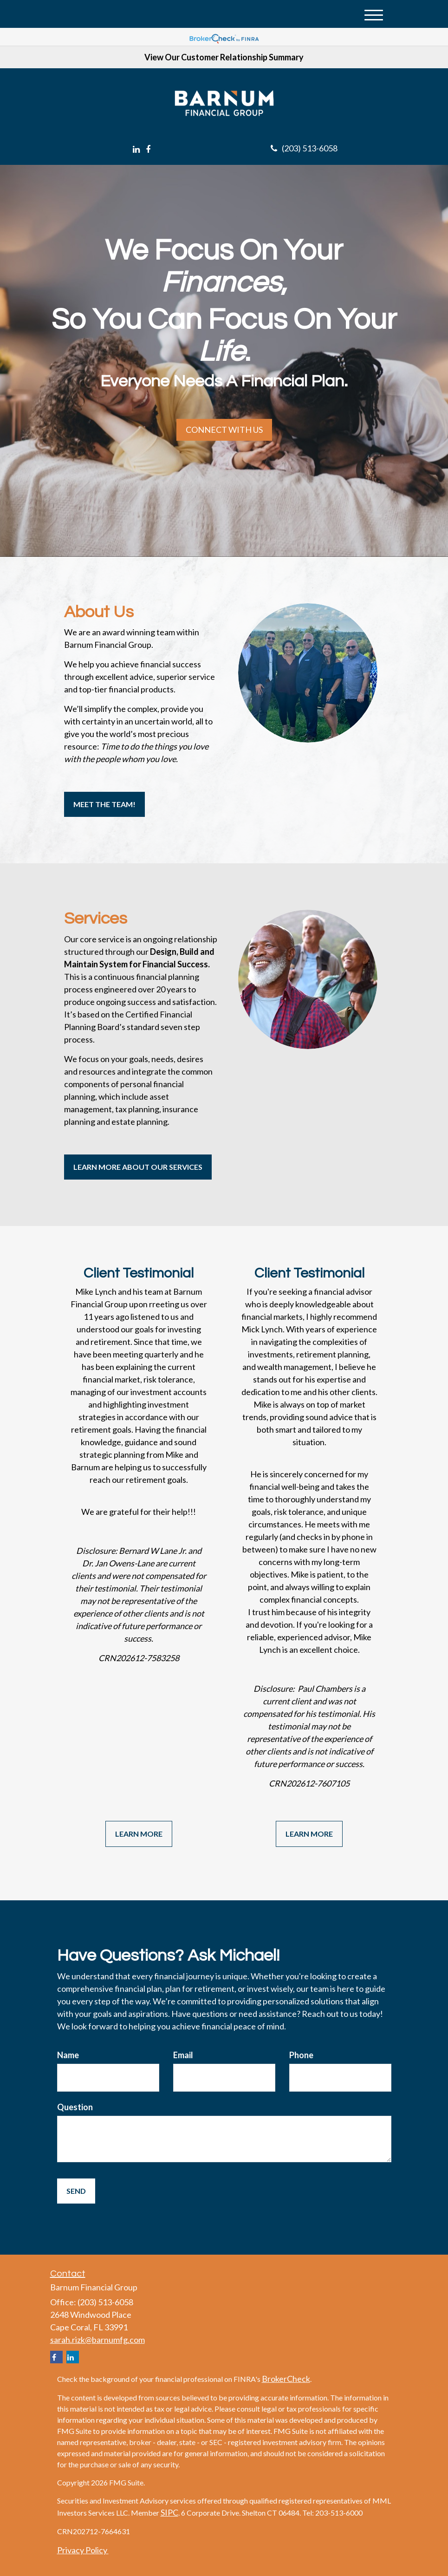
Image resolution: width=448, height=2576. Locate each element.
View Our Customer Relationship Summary (224, 57)
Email (183, 2055)
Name (68, 2055)
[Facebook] (148, 149)
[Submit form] (76, 2191)
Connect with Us (224, 429)
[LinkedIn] (136, 149)
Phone (301, 2055)
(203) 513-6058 (304, 148)
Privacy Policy (83, 2550)
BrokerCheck (286, 2379)
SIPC (169, 2512)
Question (75, 2107)
